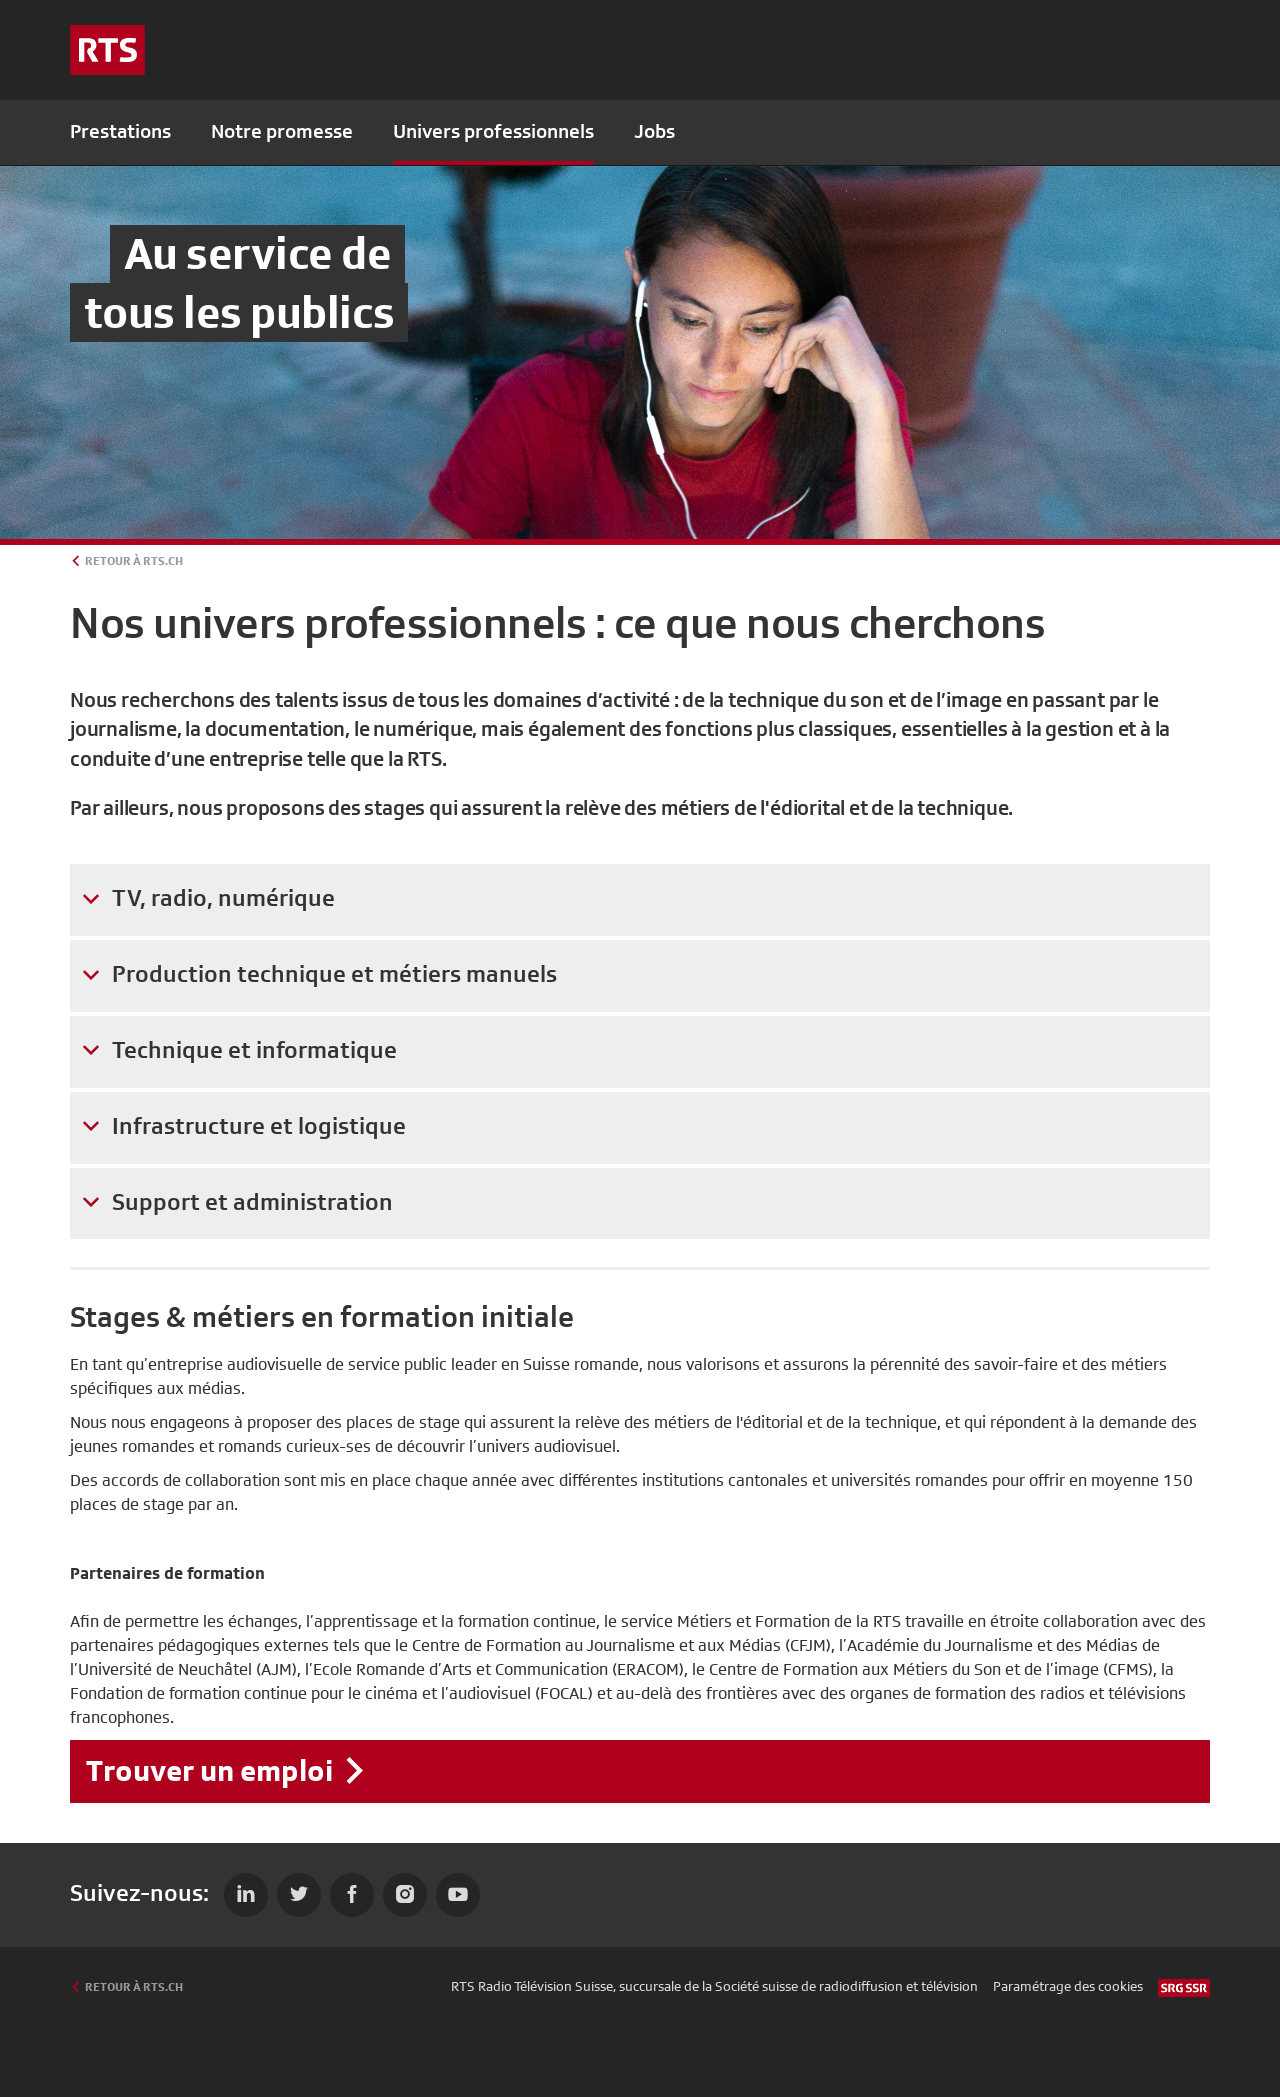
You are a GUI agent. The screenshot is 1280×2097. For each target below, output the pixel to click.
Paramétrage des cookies (1068, 1986)
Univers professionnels (493, 131)
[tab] (640, 900)
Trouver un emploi (209, 1770)
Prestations (120, 131)
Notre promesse (282, 131)
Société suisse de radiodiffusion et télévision (846, 1986)
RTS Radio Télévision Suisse (532, 1986)
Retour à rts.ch (134, 561)
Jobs (654, 131)
